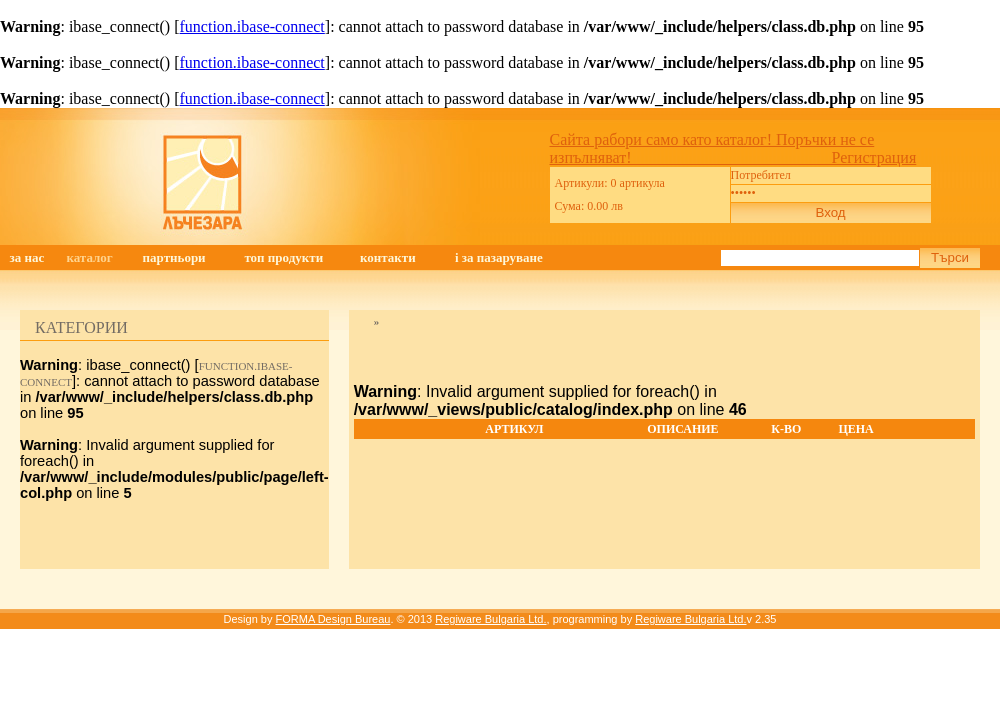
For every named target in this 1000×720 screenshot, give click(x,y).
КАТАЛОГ (89, 257)
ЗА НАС (26, 257)
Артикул (514, 429)
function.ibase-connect (252, 26)
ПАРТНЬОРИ (174, 257)
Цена (855, 429)
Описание (682, 429)
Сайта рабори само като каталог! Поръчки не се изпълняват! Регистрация (733, 148)
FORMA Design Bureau (333, 619)
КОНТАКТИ (388, 257)
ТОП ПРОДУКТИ (283, 257)
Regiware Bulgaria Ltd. (490, 619)
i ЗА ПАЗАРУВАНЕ (499, 257)
